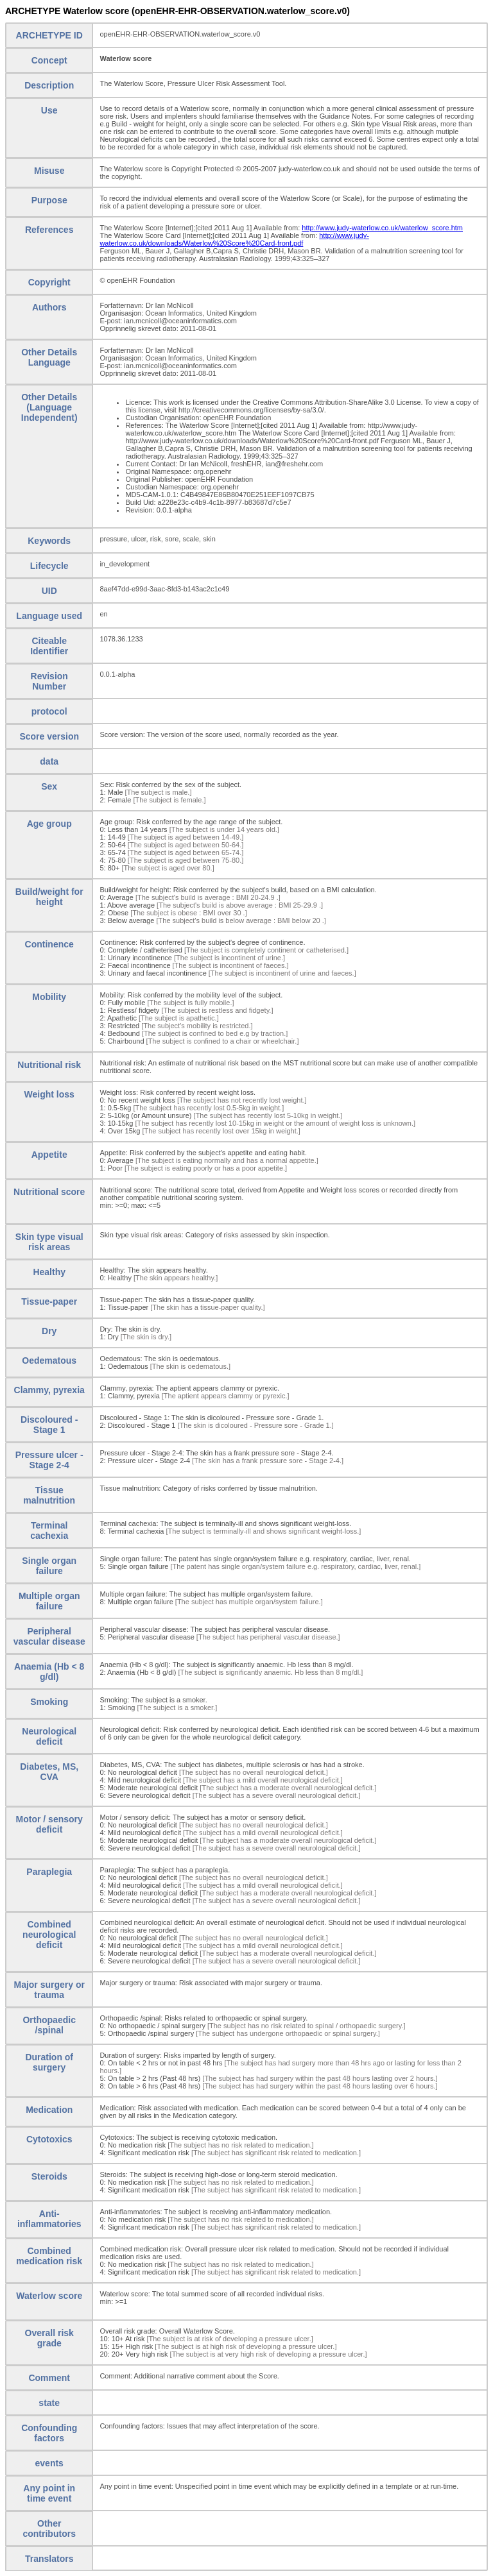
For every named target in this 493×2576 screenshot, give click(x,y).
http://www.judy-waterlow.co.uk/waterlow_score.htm (382, 228)
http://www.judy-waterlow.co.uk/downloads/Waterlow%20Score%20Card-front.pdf (233, 239)
